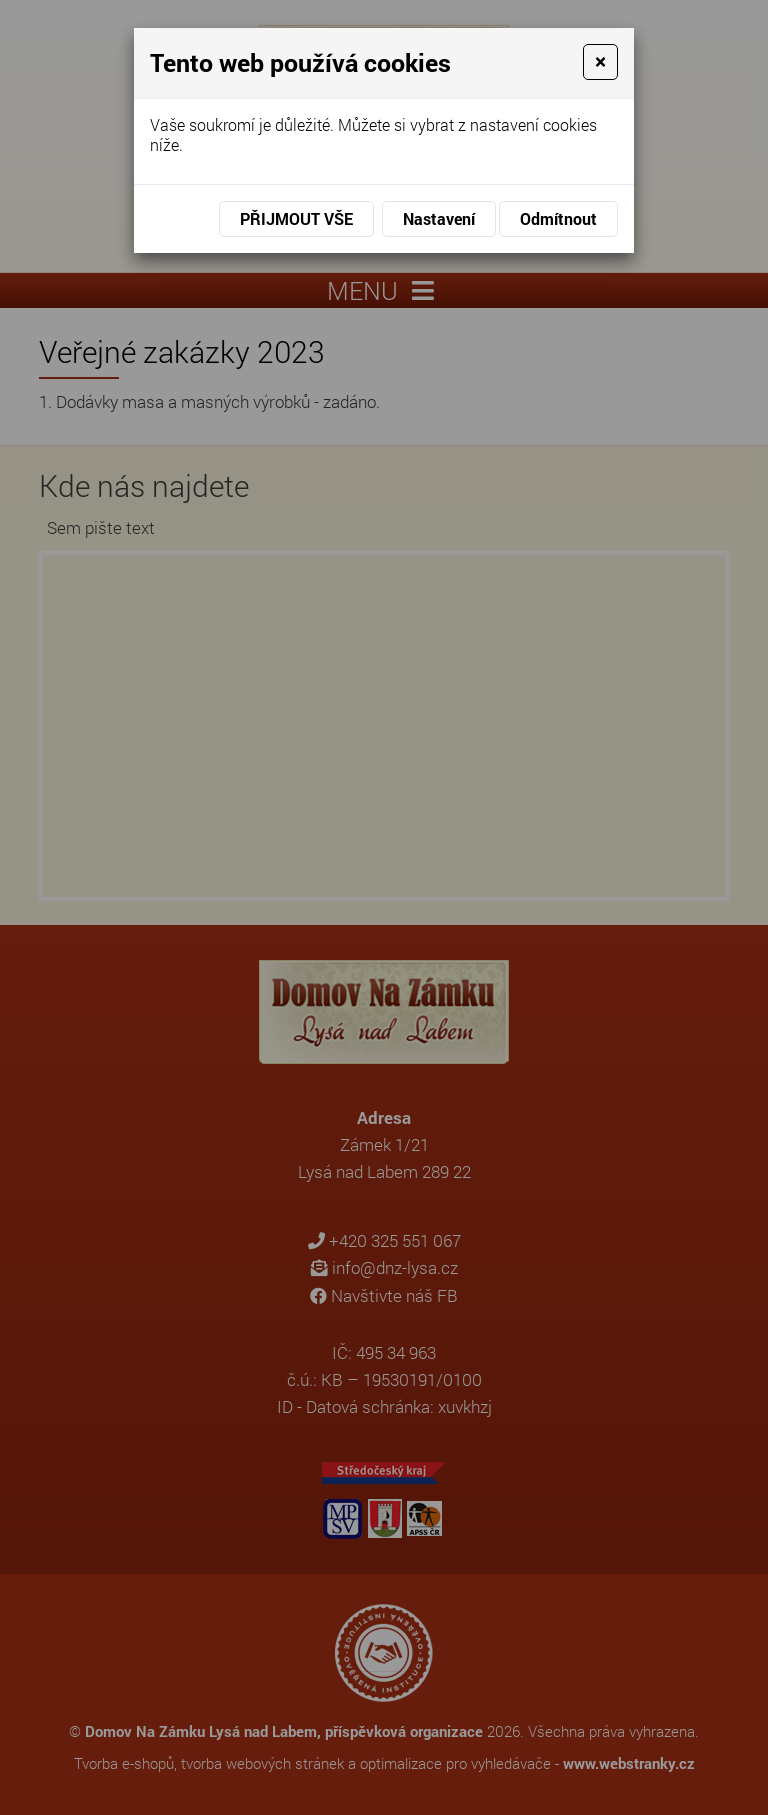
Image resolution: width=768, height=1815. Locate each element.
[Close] (600, 62)
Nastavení (439, 218)
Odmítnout (558, 218)
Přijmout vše (296, 218)
